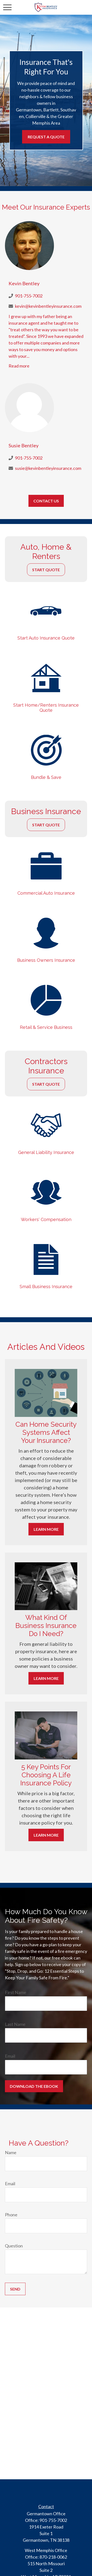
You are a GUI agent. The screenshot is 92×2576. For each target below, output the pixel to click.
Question (14, 2245)
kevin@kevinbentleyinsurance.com (48, 306)
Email (10, 2056)
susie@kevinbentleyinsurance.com (48, 468)
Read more (19, 365)
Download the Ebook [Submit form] (34, 2086)
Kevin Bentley (24, 283)
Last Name (15, 2024)
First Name (15, 1992)
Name (10, 2152)
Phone (11, 2214)
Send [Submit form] (15, 2289)
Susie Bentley (24, 445)
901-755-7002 (28, 295)
